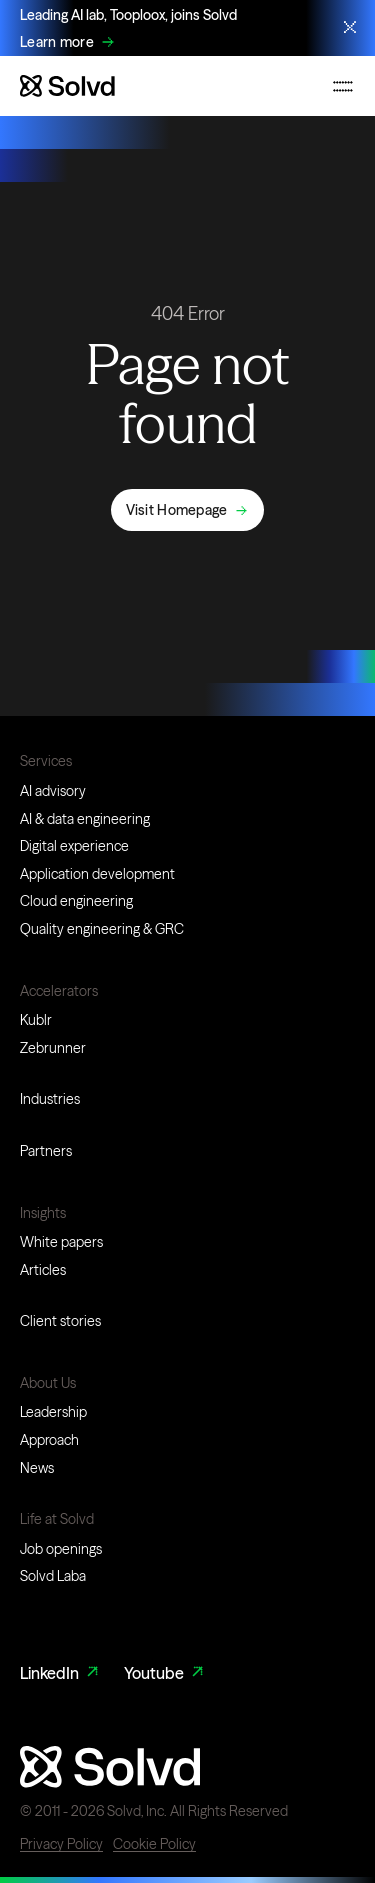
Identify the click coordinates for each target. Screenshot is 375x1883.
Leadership (53, 1412)
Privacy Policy (61, 1844)
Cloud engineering (76, 901)
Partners (46, 1151)
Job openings (61, 1549)
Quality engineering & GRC (102, 929)
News (37, 1468)
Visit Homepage (177, 510)
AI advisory (53, 791)
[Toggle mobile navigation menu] (343, 86)
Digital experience (74, 846)
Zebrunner (53, 1048)
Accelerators (59, 991)
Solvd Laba (53, 1576)
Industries (50, 1099)
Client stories (60, 1321)
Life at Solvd (57, 1519)
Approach (49, 1440)
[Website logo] (67, 86)
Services (46, 761)
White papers (61, 1242)
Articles (43, 1270)
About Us (48, 1383)
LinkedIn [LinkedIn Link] (61, 1673)
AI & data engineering (85, 819)
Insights (43, 1213)
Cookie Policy (154, 1844)
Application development (97, 874)
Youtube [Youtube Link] (165, 1673)
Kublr (36, 1020)
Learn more (57, 42)
